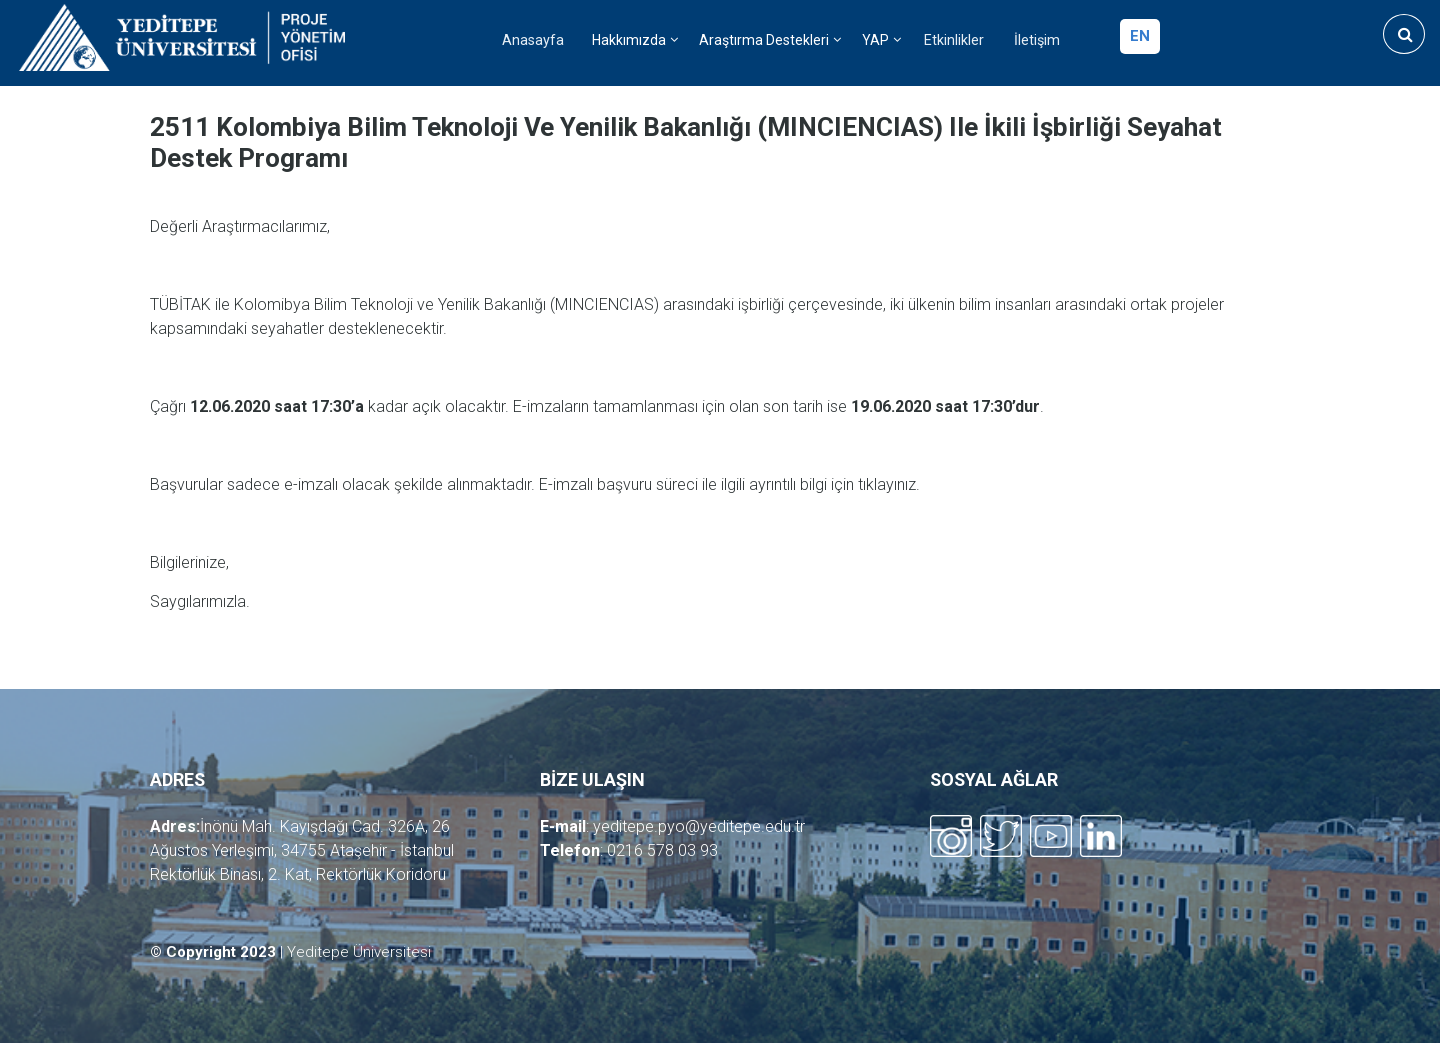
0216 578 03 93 (662, 850)
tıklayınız (887, 484)
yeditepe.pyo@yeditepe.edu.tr (699, 826)
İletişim (1037, 40)
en (1140, 36)
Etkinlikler (954, 40)
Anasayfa (533, 40)
